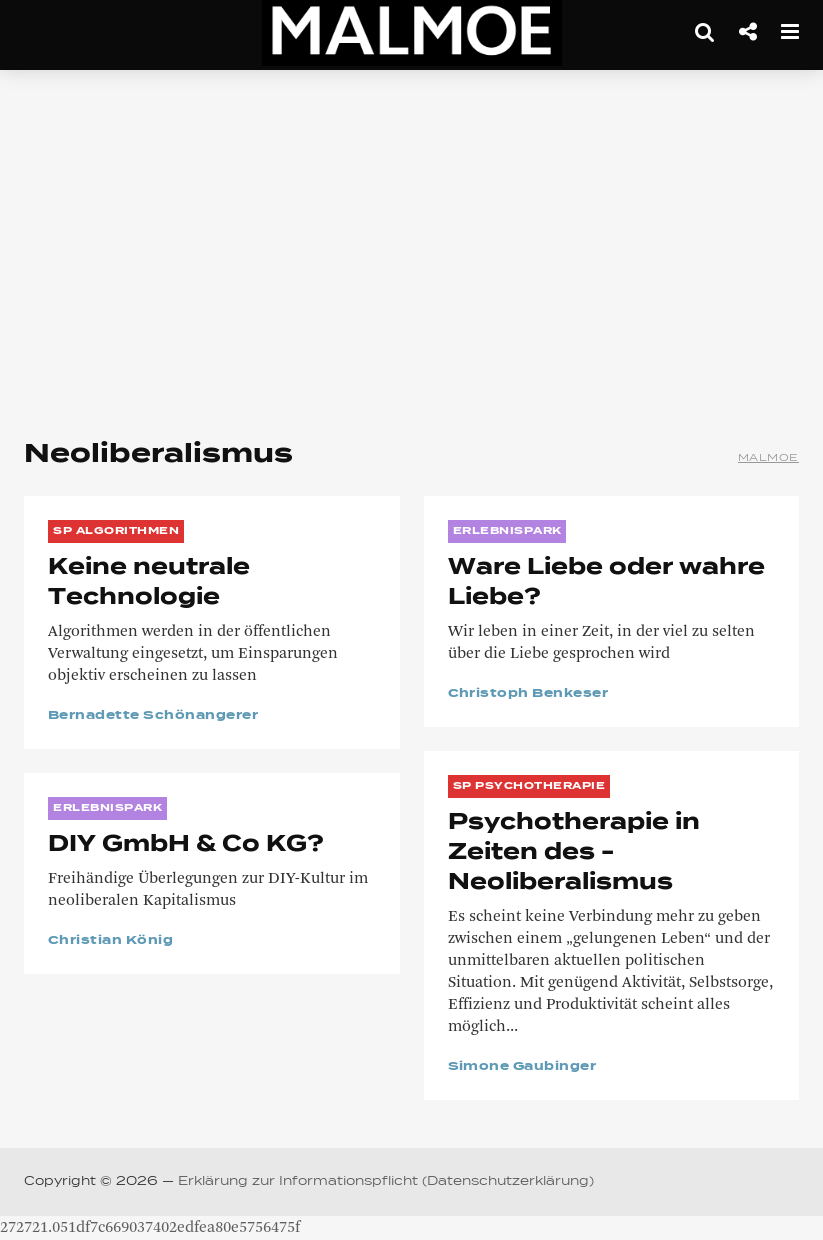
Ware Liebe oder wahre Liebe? (606, 583)
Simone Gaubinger (522, 1067)
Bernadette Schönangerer (153, 716)
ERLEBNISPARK (507, 531)
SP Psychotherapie (529, 786)
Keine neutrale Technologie (149, 583)
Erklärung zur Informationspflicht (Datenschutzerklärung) (386, 1182)
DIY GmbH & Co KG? (186, 845)
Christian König (110, 941)
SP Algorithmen (116, 531)
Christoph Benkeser (528, 694)
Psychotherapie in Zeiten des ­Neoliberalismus (574, 853)
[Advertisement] (411, 250)
